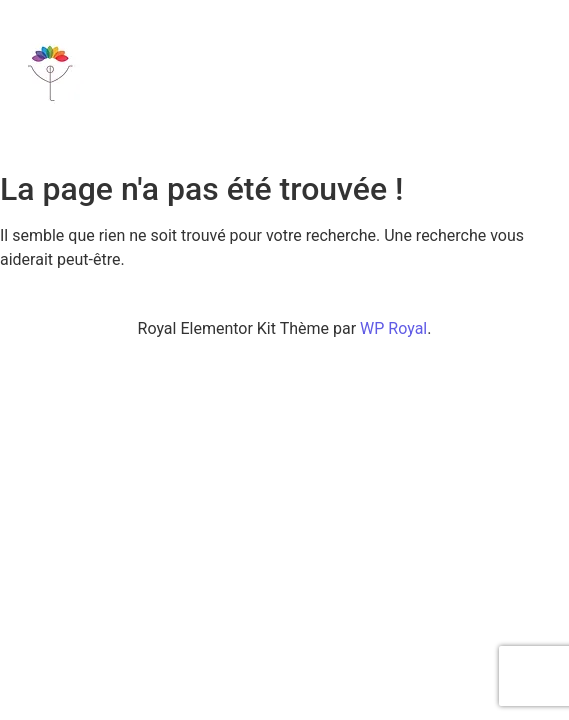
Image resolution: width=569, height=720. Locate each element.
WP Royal (393, 328)
